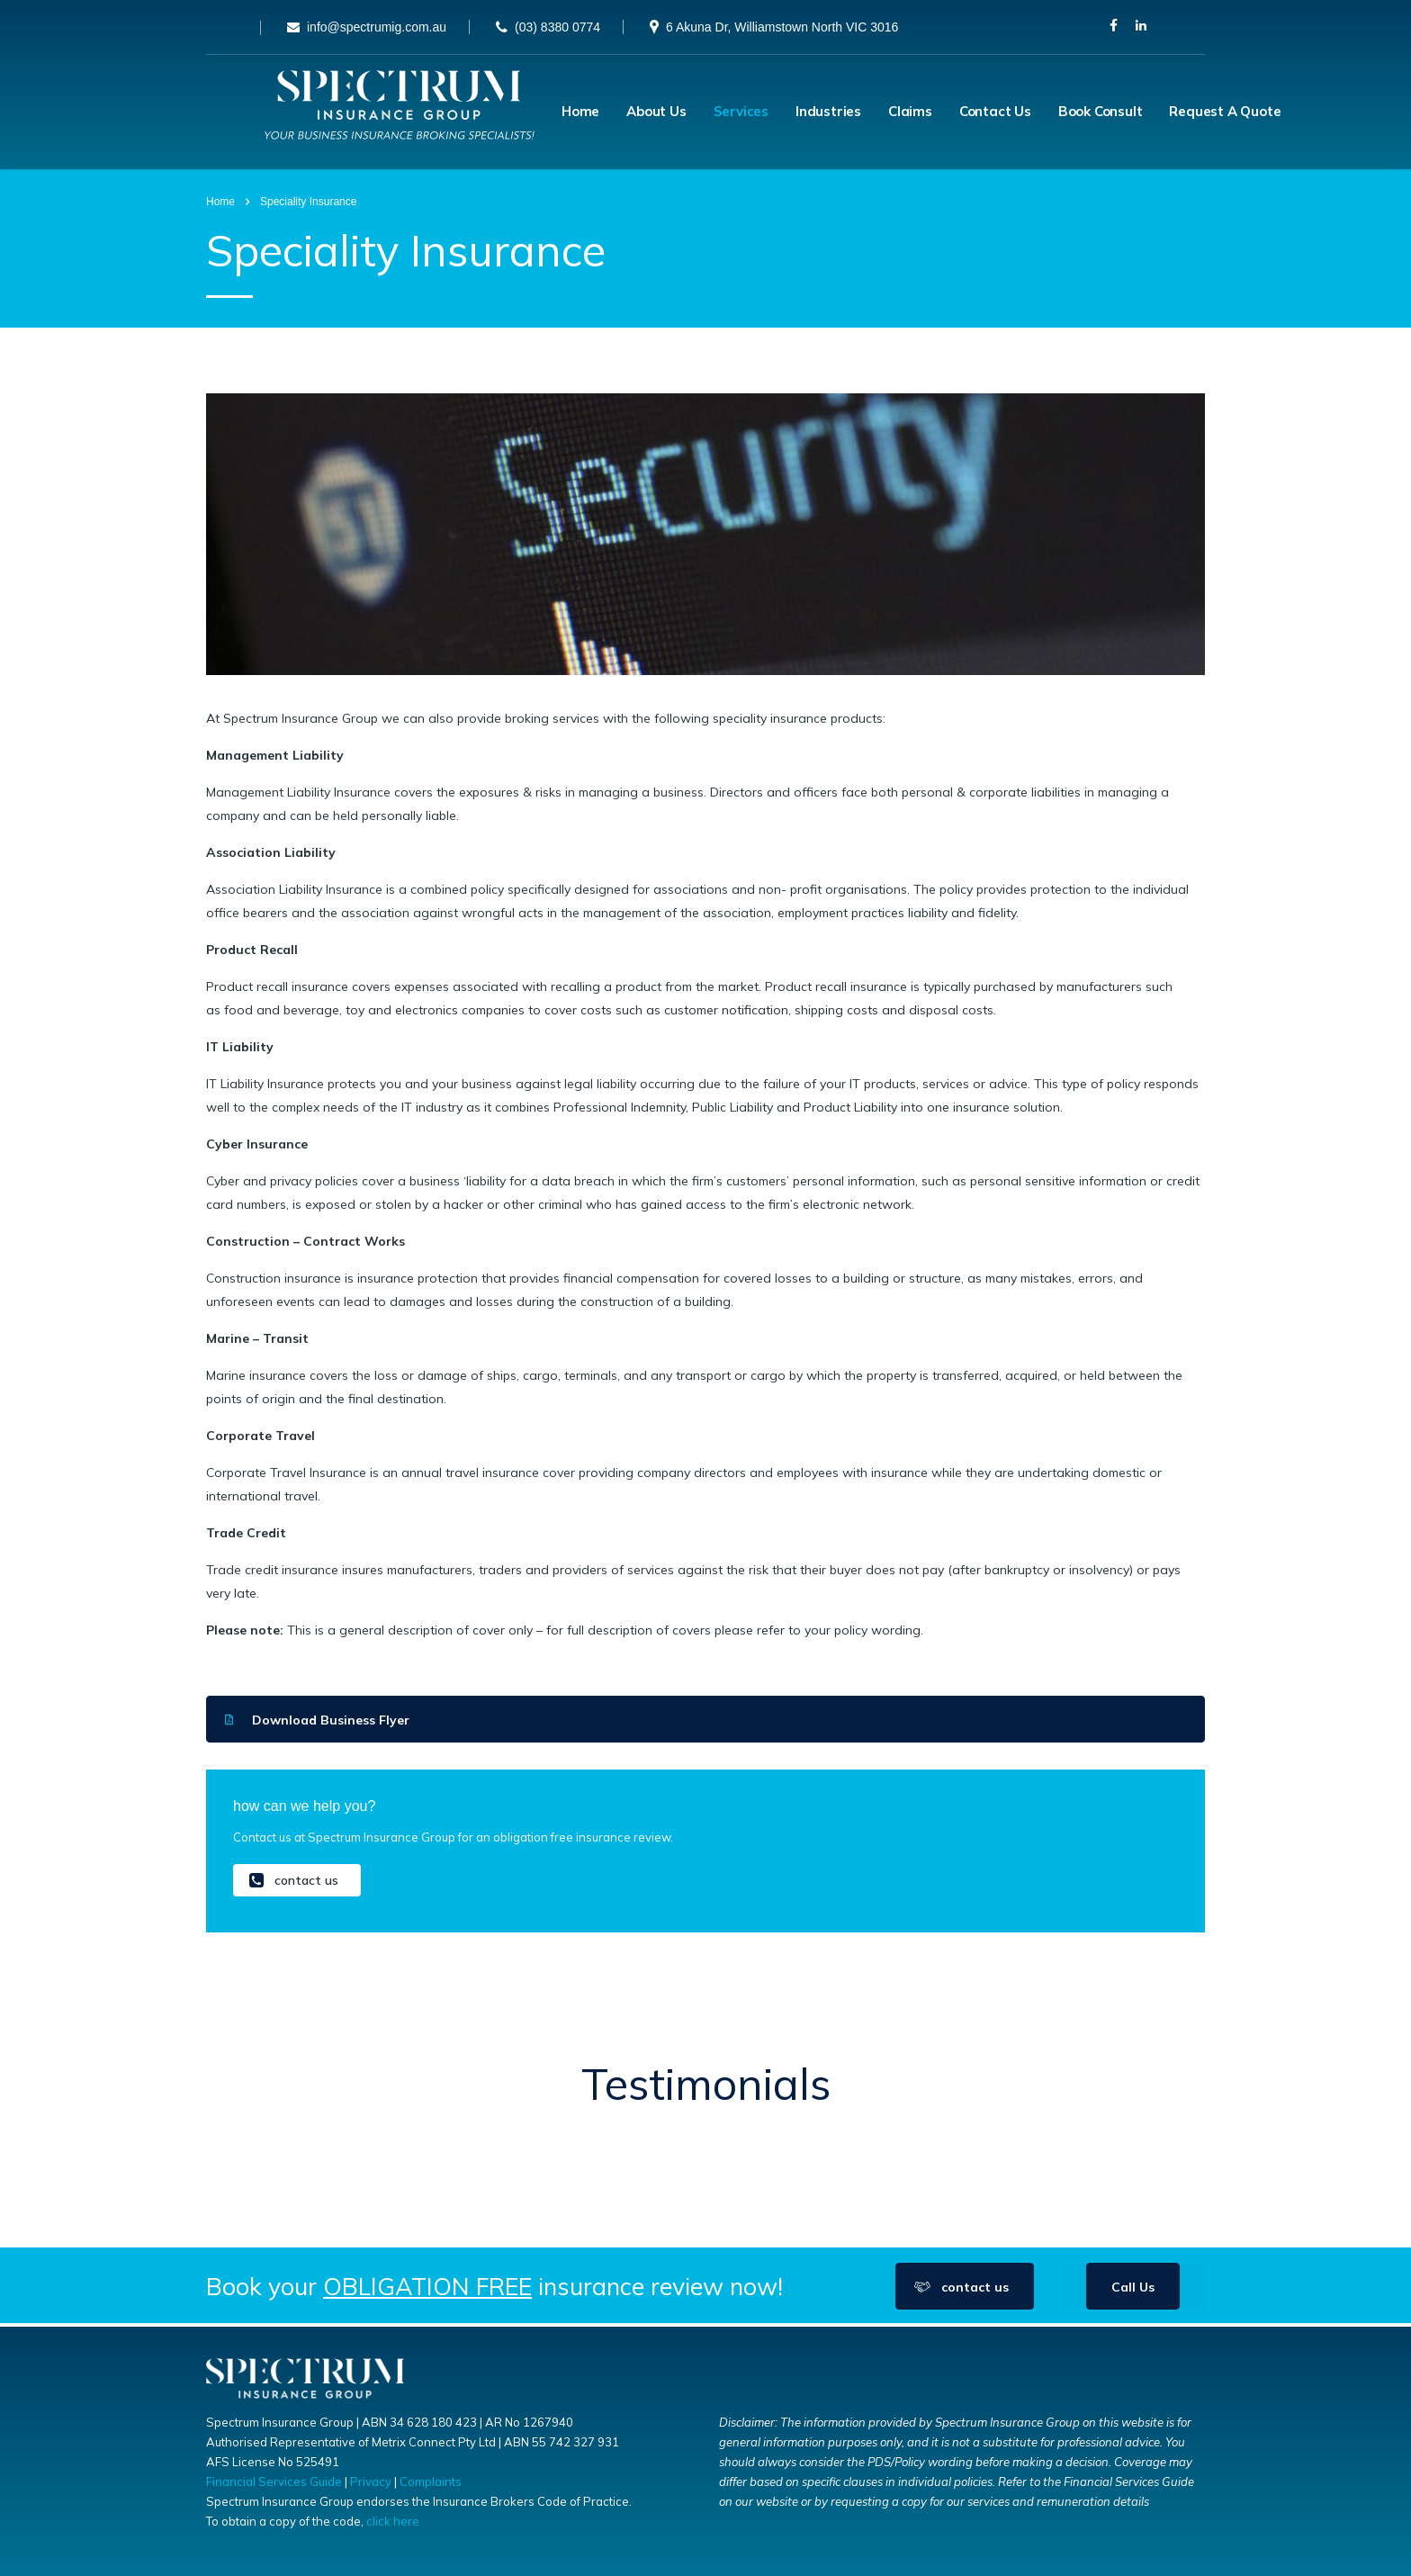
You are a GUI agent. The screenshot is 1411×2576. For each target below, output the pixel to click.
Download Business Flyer (317, 1723)
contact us (293, 1883)
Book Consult (1100, 113)
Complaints (431, 2481)
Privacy (370, 2481)
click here (392, 2521)
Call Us (1133, 2291)
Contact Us (995, 113)
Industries (828, 113)
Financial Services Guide (274, 2481)
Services (741, 113)
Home (580, 113)
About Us (656, 113)
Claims (910, 113)
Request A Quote (1225, 113)
